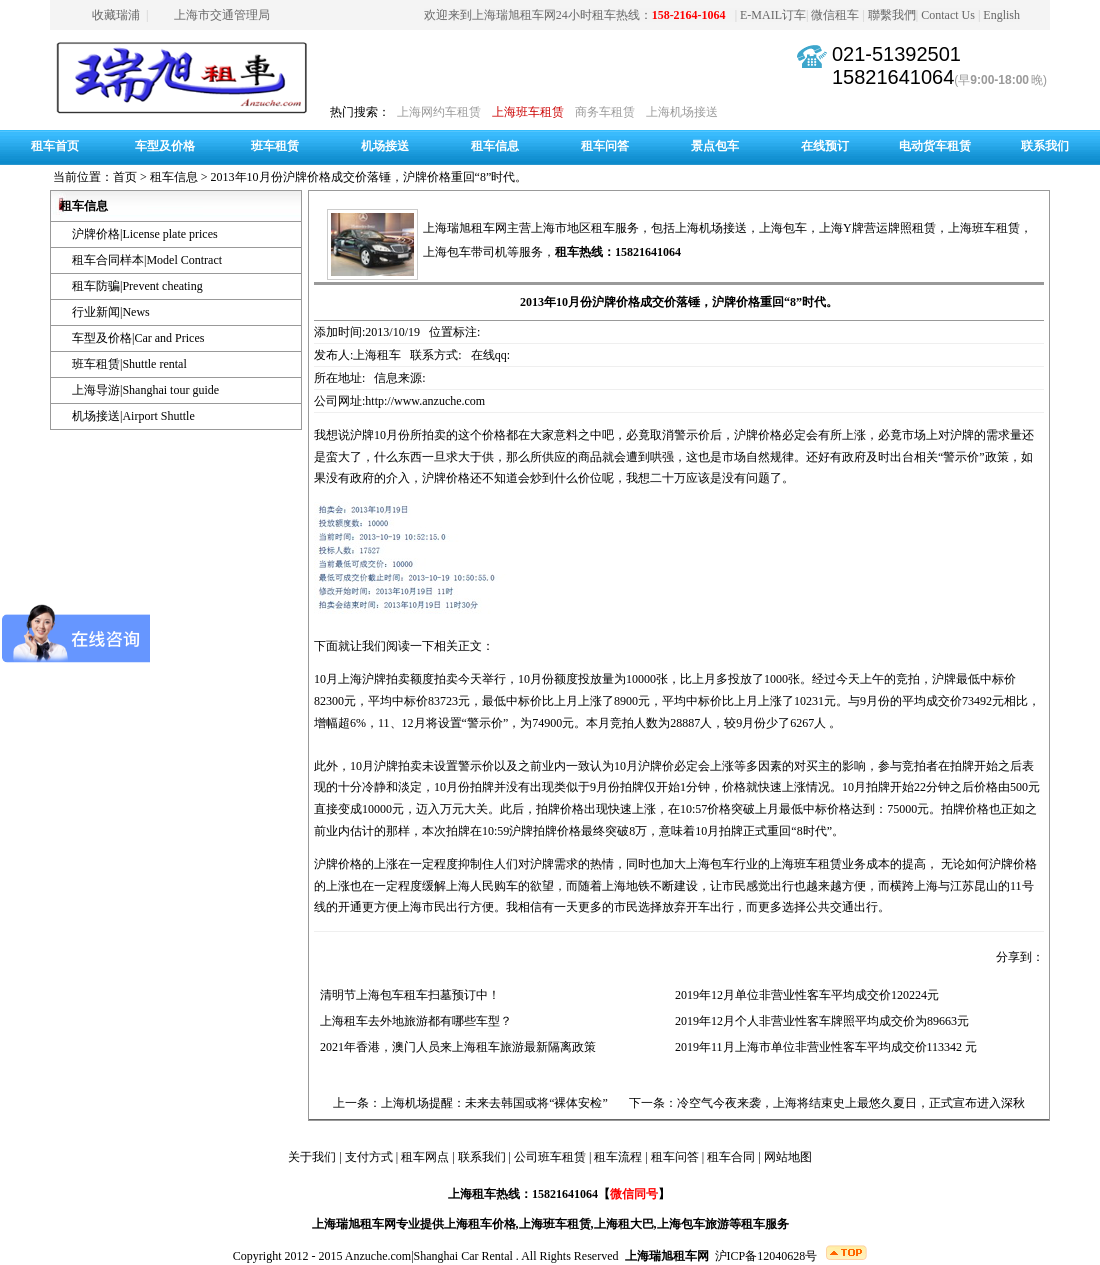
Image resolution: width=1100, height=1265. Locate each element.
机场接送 (385, 146)
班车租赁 (275, 146)
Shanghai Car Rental (463, 1256)
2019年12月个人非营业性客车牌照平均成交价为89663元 (819, 1021)
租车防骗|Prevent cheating (137, 286)
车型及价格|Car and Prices (138, 338)
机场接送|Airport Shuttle (133, 416)
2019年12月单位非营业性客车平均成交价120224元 (804, 995)
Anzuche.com (378, 1256)
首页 (125, 177)
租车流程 (618, 1157)
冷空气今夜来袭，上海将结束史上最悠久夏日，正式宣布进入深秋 (851, 1103)
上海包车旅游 (693, 1224)
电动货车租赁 (935, 146)
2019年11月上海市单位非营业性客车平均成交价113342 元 (823, 1047)
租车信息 (495, 146)
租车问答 (605, 146)
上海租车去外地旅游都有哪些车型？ (413, 1021)
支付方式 (369, 1157)
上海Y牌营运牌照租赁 (877, 228)
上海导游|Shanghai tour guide (145, 390)
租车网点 (425, 1157)
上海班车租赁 (528, 112)
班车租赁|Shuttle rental (129, 364)
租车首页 (55, 146)
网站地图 (788, 1157)
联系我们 (1045, 146)
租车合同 (731, 1157)
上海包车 (783, 228)
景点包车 (715, 146)
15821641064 (893, 77)
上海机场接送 (682, 112)
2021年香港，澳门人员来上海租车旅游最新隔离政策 (455, 1047)
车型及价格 (165, 146)
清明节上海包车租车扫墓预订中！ (407, 995)
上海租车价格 (480, 1224)
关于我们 (312, 1157)
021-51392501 (896, 54)
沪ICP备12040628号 (766, 1256)
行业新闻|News (111, 312)
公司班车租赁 (550, 1157)
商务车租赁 (605, 112)
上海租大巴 (624, 1224)
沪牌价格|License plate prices (145, 234)
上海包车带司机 (465, 252)
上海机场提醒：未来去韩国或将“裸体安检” (494, 1103)
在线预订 (825, 146)
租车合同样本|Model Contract (147, 260)
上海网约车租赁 (439, 112)
